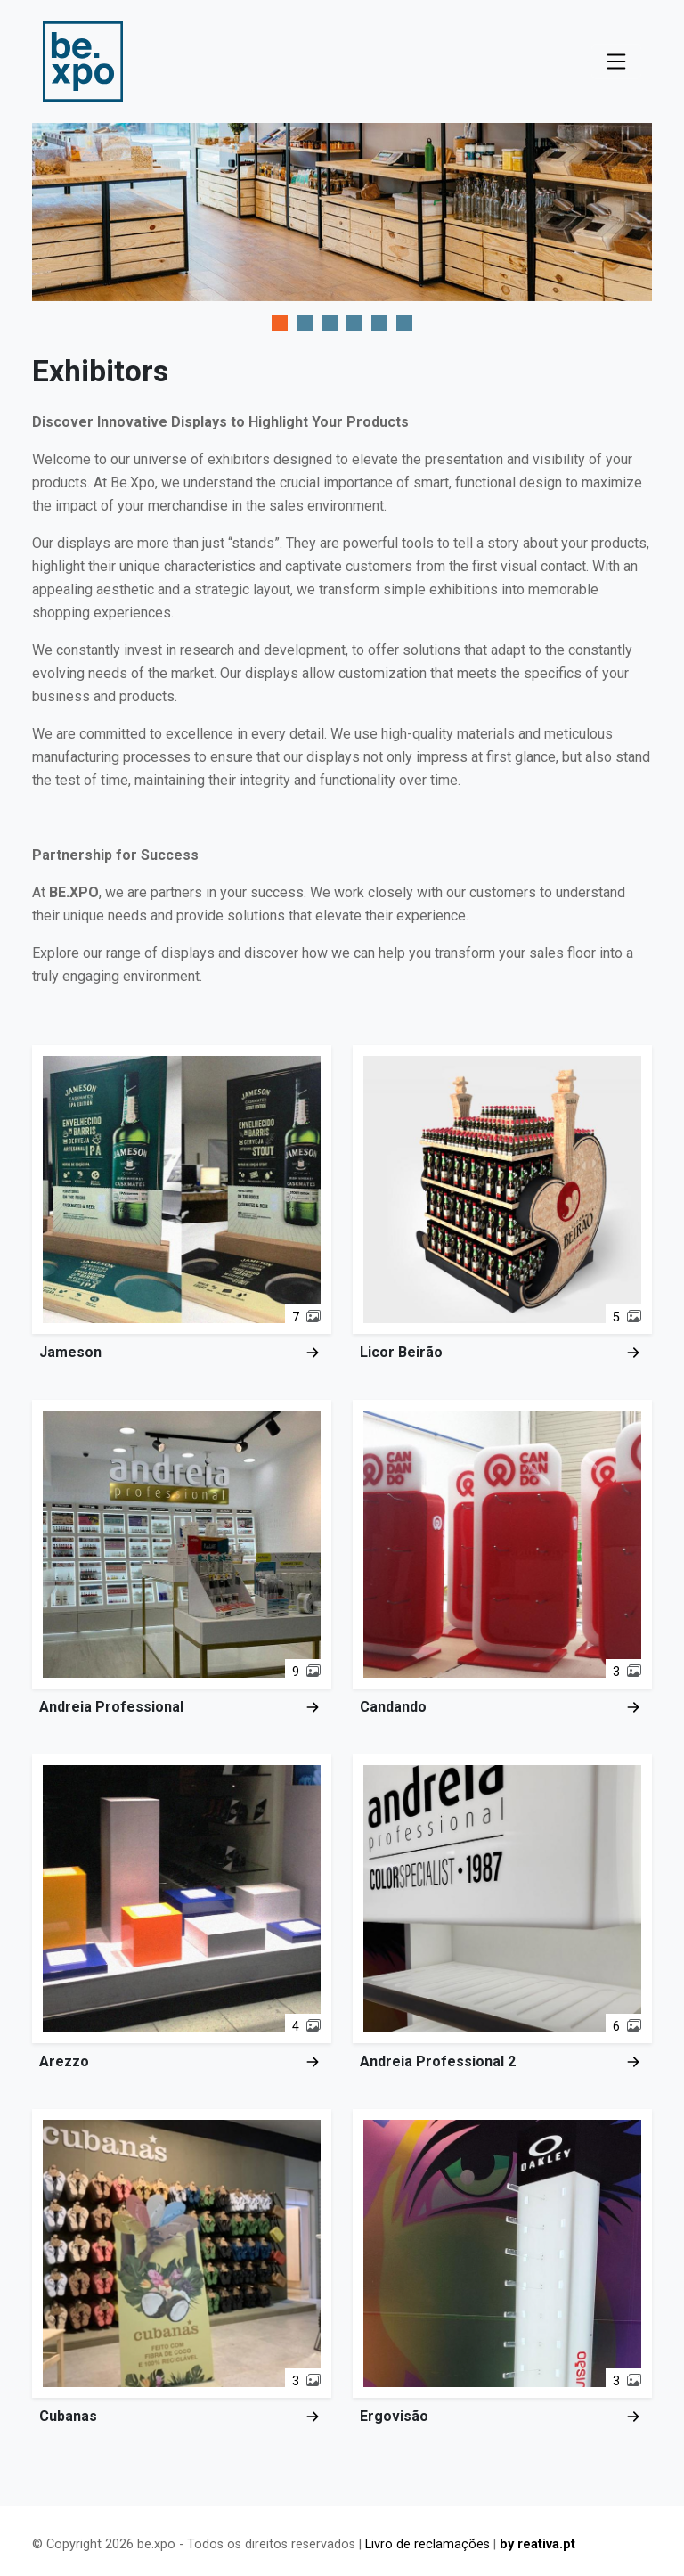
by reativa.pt (537, 2544)
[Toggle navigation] (616, 61)
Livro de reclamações (427, 2544)
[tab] (280, 323)
